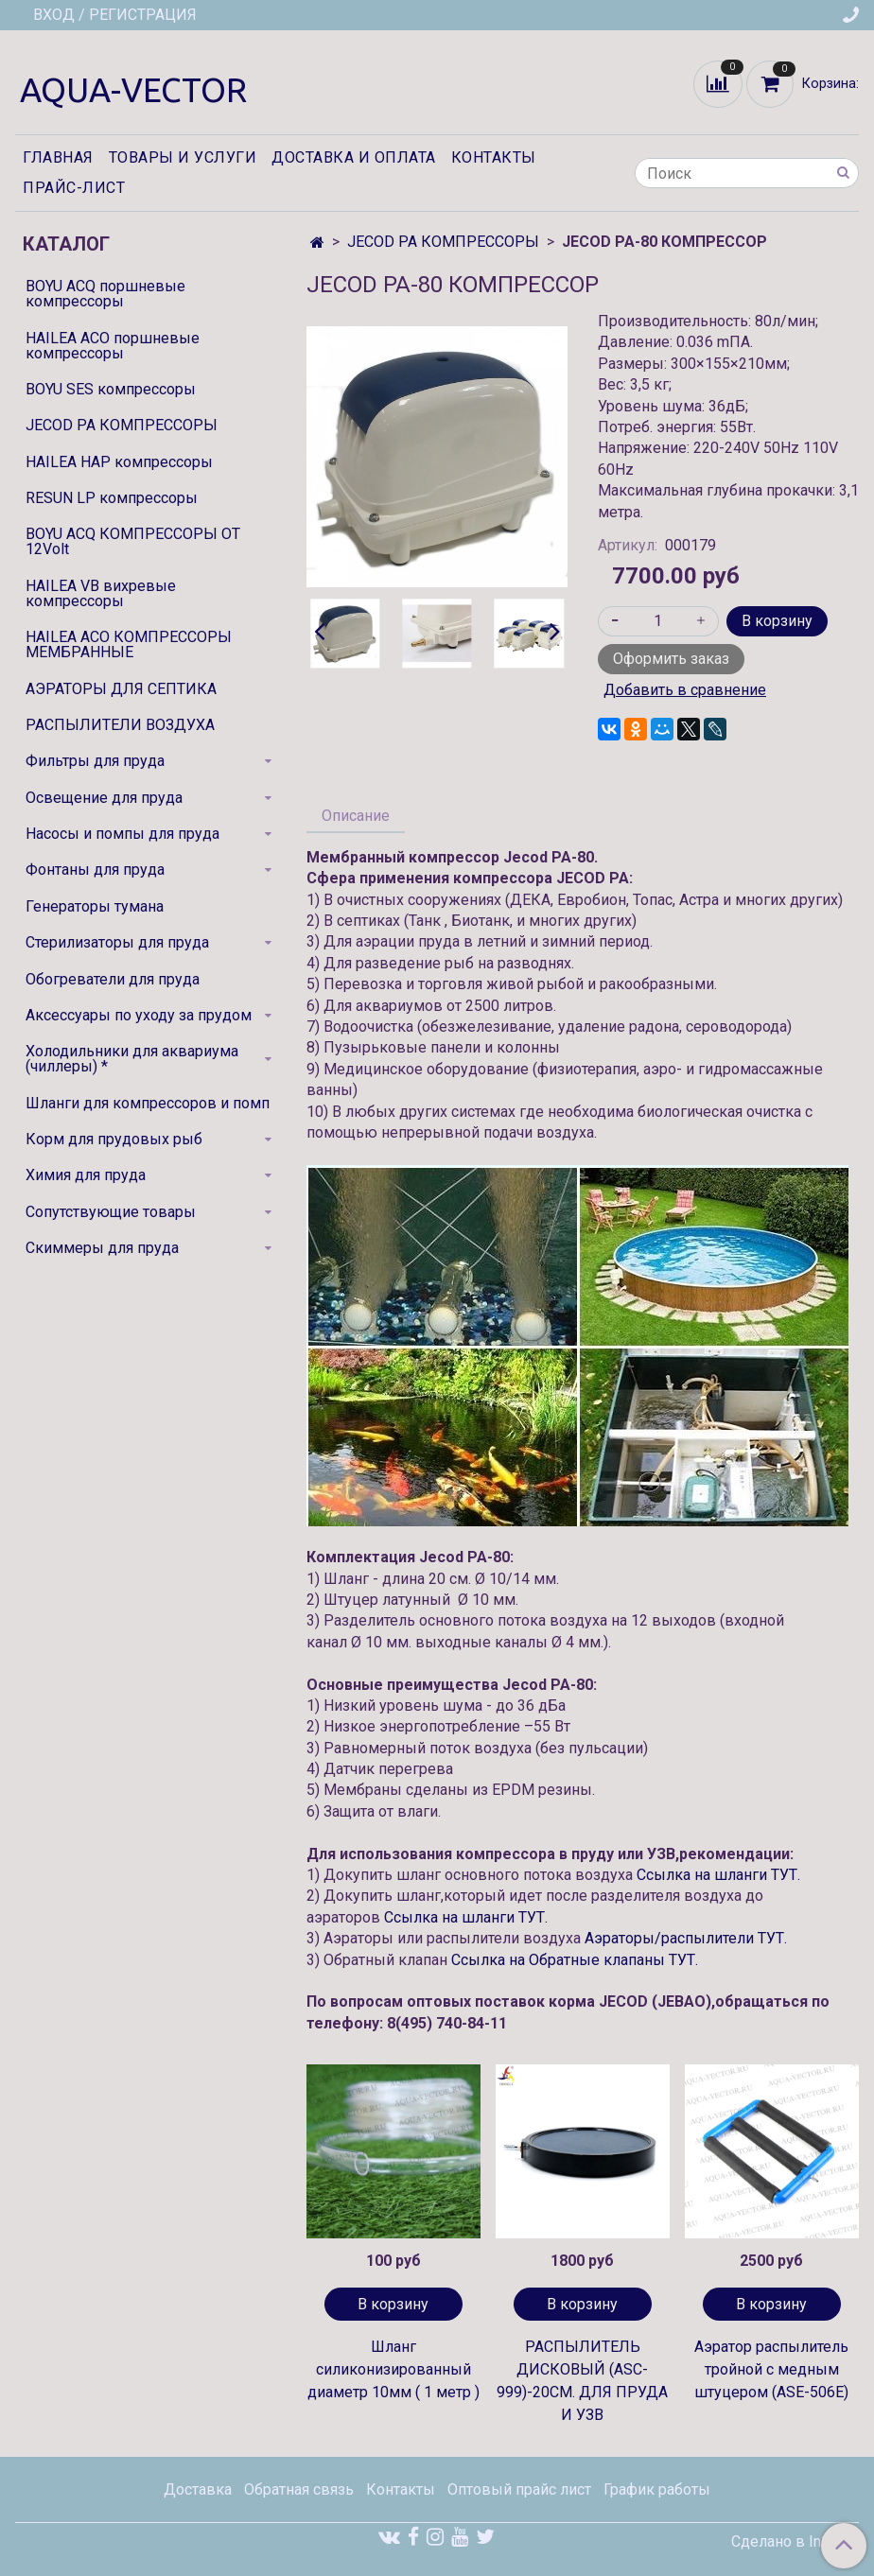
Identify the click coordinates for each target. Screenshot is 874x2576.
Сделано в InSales (795, 2542)
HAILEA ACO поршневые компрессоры (113, 345)
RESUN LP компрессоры (112, 498)
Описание (356, 816)
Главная (58, 157)
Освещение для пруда (104, 798)
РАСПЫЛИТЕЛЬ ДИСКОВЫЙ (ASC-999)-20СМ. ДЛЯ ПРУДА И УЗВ (582, 2381)
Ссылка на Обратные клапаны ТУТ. (574, 1960)
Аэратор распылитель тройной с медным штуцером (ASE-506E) (771, 2369)
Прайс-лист (74, 188)
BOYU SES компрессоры (111, 389)
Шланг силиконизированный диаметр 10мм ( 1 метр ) (393, 2369)
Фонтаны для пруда (95, 870)
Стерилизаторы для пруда (117, 942)
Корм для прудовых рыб (114, 1139)
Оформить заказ (671, 659)
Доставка (198, 2489)
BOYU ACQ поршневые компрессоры (105, 293)
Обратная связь (299, 2489)
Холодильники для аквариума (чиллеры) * (132, 1058)
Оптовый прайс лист (519, 2489)
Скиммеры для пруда (102, 1248)
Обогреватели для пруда (113, 979)
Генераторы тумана (95, 906)
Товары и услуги (183, 157)
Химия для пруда (86, 1175)
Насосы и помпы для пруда (122, 834)
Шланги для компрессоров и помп (148, 1103)
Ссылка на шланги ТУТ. (718, 1875)
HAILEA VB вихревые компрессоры (101, 593)
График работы (656, 2489)
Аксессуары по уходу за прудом (139, 1015)
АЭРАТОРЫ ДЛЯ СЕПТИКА (121, 689)
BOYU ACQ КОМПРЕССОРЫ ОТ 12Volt (133, 541)
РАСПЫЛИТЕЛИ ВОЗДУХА (120, 725)
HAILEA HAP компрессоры (119, 462)
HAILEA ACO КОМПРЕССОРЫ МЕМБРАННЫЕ (129, 644)
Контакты (493, 157)
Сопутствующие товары (111, 1212)
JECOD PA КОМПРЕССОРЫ (443, 242)
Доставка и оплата (353, 157)
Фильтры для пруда (95, 761)
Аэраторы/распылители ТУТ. (686, 1938)
